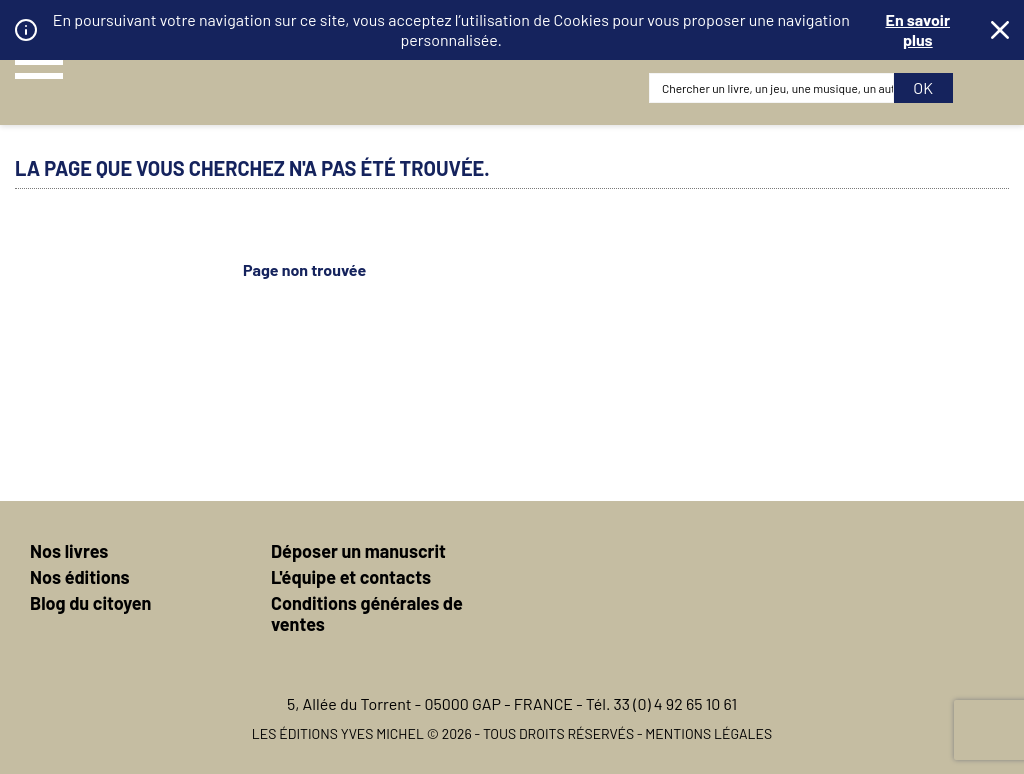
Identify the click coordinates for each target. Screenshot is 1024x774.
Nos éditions (80, 577)
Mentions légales (708, 733)
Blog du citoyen (90, 603)
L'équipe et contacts (351, 577)
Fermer (1000, 30)
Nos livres (69, 551)
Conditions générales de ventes (367, 613)
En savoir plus (918, 29)
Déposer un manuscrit (358, 551)
